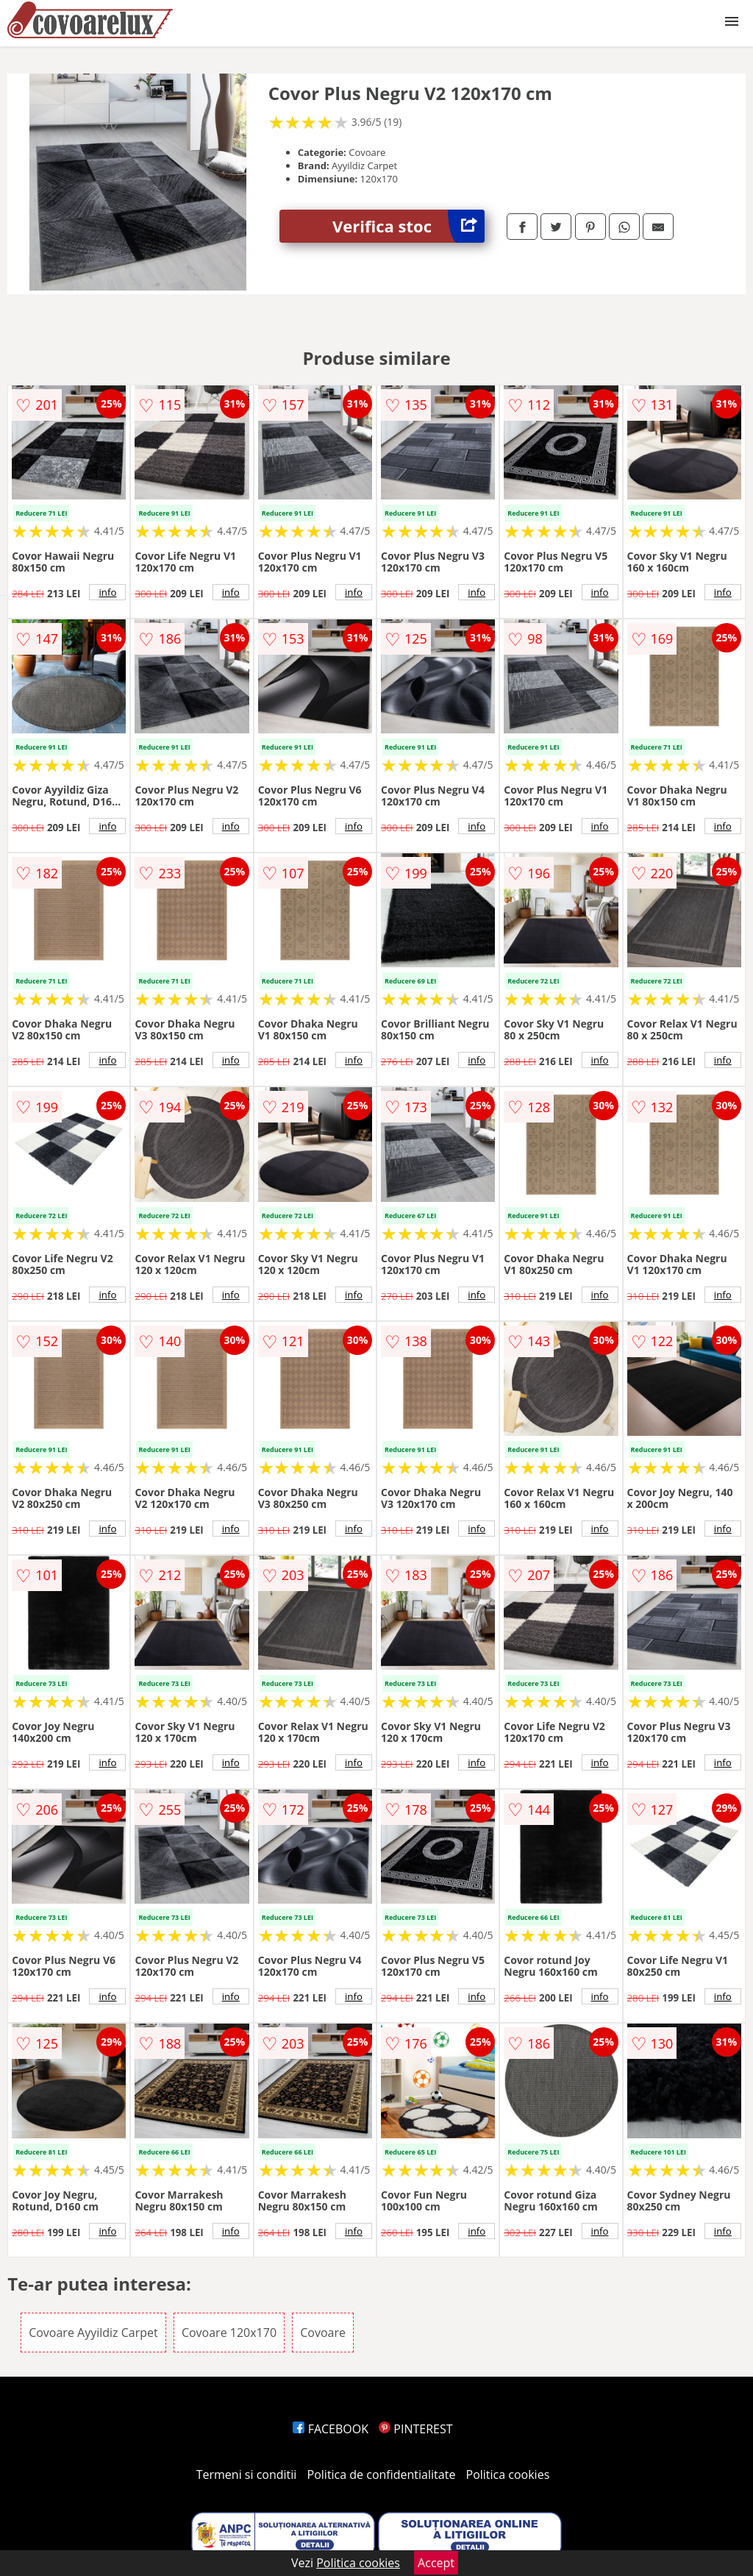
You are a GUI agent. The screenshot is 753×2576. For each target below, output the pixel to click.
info (107, 592)
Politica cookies (508, 2474)
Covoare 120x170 (229, 2332)
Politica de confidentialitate (381, 2474)
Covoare (323, 2332)
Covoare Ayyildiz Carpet (93, 2332)
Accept (436, 2563)
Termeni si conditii (246, 2474)
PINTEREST (415, 2429)
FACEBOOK (330, 2429)
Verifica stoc (408, 226)
